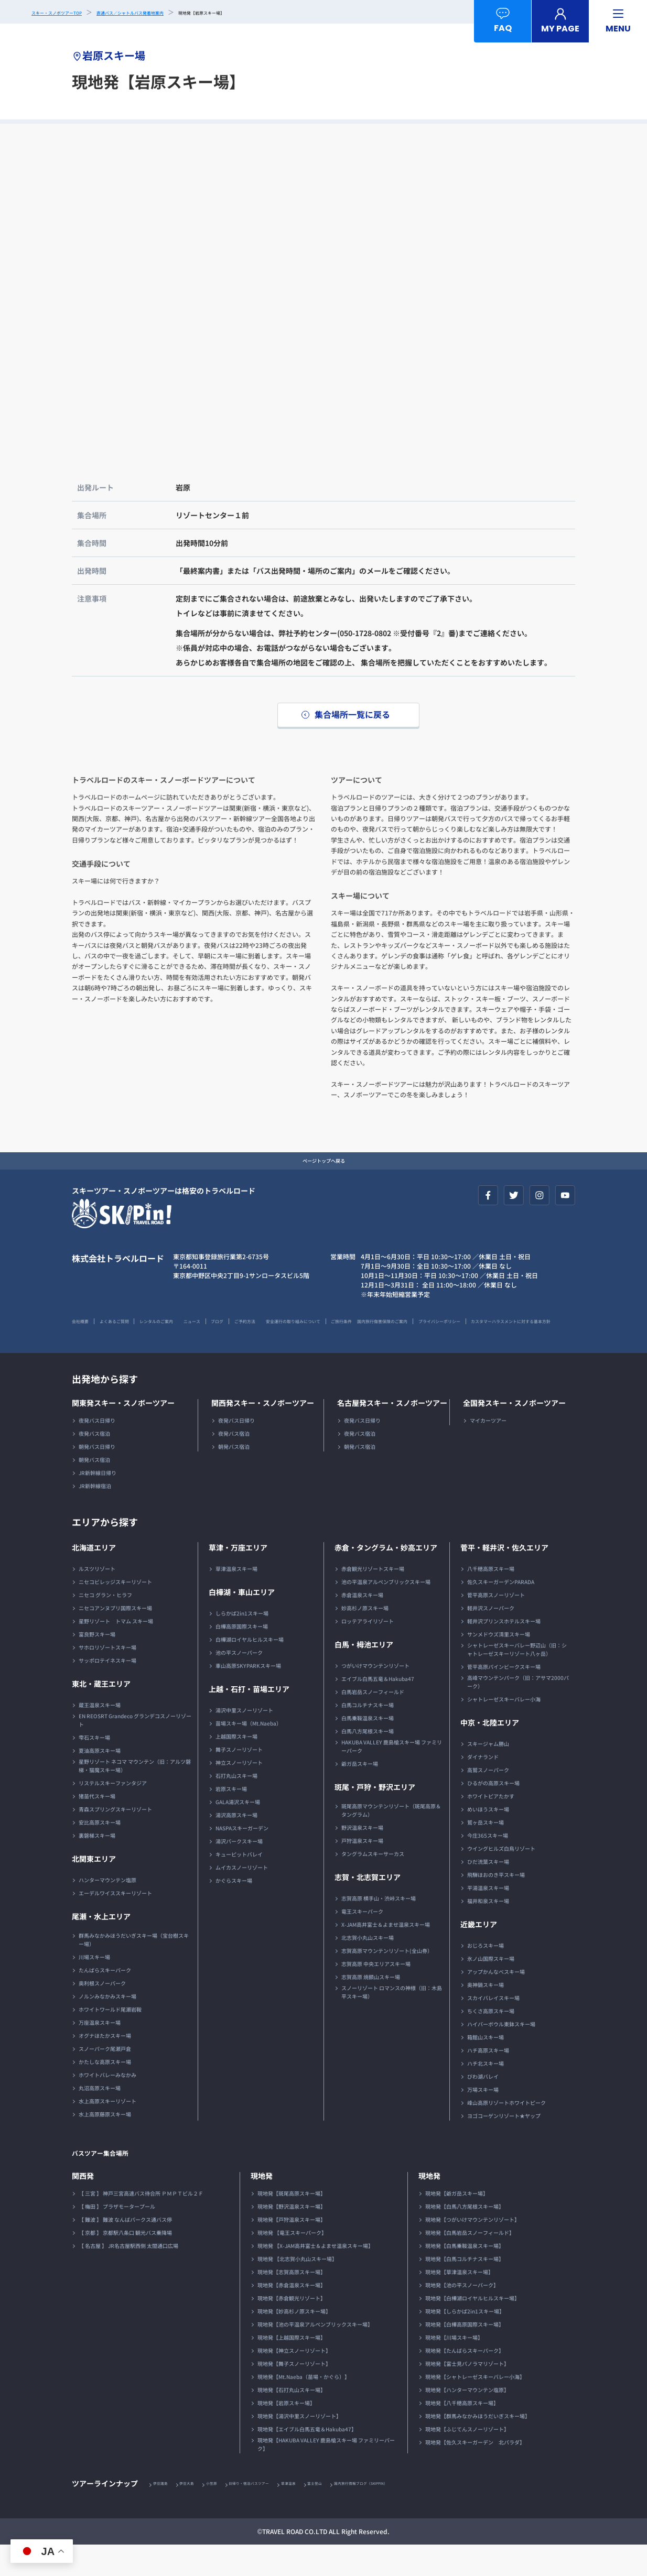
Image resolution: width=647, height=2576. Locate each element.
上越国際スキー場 (236, 1767)
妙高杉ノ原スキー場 (365, 1638)
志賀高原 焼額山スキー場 (370, 2007)
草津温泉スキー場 (236, 1599)
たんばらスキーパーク (105, 2000)
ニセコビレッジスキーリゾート (115, 1612)
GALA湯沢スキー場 (237, 1832)
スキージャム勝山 (488, 1774)
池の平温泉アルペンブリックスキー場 (385, 1612)
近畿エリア (478, 1954)
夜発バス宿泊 (94, 1464)
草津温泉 (337, 2514)
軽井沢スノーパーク (490, 1638)
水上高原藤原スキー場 (105, 2144)
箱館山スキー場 (485, 2067)
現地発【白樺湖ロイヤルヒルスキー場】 (472, 2328)
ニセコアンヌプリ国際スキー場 (115, 1638)
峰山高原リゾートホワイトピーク (506, 2133)
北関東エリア (94, 1889)
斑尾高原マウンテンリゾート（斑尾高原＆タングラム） (391, 1840)
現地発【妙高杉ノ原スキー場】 (294, 2341)
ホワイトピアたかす (490, 1826)
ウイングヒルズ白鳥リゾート (501, 1879)
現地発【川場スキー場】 (454, 2368)
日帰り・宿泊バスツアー (284, 2514)
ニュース (252, 1333)
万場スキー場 (483, 2120)
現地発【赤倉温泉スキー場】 (291, 2315)
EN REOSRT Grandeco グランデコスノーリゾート (135, 1750)
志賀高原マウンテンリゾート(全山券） (387, 1981)
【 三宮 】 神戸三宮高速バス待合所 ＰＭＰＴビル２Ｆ (141, 2224)
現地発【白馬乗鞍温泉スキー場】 (464, 2276)
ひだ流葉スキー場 (488, 1892)
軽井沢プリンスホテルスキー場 (504, 1651)
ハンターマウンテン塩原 (107, 1910)
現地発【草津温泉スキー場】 (459, 2302)
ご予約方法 (332, 1333)
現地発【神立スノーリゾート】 (294, 2381)
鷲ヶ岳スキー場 (485, 1853)
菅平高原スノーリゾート (496, 1625)
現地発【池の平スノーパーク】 (462, 2315)
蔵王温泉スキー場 (100, 1735)
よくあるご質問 (135, 1333)
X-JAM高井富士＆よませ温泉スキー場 (385, 1955)
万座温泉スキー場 (100, 2053)
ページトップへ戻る (323, 1169)
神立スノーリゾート (239, 1793)
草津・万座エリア (238, 1578)
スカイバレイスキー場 (493, 2028)
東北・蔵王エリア (101, 1714)
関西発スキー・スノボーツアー (262, 1433)
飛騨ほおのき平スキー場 (496, 1905)
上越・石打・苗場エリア (249, 1719)
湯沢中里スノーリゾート (244, 1740)
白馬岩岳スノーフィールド (372, 1722)
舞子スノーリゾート (239, 1780)
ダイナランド (483, 1787)
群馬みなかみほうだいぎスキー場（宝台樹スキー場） (134, 1970)
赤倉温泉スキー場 (362, 1625)
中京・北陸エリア (489, 1753)
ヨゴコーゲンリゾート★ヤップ (504, 2146)
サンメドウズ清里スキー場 (498, 1664)
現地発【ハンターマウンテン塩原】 (467, 2420)
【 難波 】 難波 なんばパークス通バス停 (125, 2250)
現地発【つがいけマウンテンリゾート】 (472, 2250)
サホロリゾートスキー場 (107, 1678)
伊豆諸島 (165, 2514)
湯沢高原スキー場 (236, 1845)
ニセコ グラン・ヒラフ (105, 1625)
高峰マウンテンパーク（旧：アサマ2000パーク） (518, 1712)
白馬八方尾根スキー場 (367, 1761)
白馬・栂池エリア (364, 1674)
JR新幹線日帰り (97, 1503)
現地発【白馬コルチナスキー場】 (464, 2289)
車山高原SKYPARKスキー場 (248, 1696)
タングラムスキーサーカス (372, 1884)
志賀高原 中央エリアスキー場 (376, 1994)
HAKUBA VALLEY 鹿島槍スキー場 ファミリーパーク (391, 1777)
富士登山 (372, 2514)
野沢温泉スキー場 (362, 1858)
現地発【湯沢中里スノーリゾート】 (299, 2446)
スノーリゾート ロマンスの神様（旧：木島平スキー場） (391, 2022)
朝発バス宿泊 (94, 1490)
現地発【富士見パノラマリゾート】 (467, 2394)
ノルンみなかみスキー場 (107, 2027)
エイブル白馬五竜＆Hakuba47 (377, 1709)
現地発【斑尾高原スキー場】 (291, 2224)
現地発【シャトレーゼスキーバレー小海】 (475, 2407)
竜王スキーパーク (362, 1942)
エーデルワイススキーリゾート (115, 1923)
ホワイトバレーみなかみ (107, 2105)
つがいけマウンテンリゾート (375, 1696)
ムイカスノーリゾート (241, 1898)
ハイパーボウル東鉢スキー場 (501, 2054)
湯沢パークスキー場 (239, 1871)
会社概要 (84, 1333)
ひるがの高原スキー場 (493, 1813)
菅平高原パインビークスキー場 (504, 1697)
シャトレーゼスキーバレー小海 (504, 1729)
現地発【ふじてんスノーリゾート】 (467, 2459)
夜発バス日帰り (97, 1451)
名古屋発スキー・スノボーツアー (392, 1433)
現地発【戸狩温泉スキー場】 (291, 2250)
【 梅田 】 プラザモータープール (117, 2237)
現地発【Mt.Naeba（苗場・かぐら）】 (303, 2407)
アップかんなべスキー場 (496, 2002)
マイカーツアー (488, 1451)
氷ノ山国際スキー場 (490, 1989)
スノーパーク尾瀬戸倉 (105, 2079)
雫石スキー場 (94, 1768)
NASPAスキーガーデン (241, 1858)
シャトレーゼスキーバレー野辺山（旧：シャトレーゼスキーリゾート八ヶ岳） (517, 1680)
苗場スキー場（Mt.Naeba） (248, 1754)
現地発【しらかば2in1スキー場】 (464, 2341)
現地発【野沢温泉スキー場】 (291, 2237)
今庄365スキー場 (487, 1866)
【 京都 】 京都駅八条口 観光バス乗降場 (125, 2263)
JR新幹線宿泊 (95, 1516)
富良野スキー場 (97, 1664)
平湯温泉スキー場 (488, 1918)
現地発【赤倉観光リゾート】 (291, 2328)
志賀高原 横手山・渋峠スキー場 (378, 1929)
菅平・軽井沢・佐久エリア (504, 1578)
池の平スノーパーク (239, 1683)
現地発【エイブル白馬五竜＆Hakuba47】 (307, 2459)
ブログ (291, 1333)
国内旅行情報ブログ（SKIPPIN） (436, 2514)
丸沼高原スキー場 (100, 2118)
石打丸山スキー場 (236, 1806)
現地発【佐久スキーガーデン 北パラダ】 (475, 2472)
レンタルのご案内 (199, 1333)
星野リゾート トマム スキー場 (116, 1651)
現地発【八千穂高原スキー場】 (462, 2433)
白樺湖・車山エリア (242, 1622)
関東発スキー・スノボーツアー (123, 1433)
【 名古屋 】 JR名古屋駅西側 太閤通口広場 (128, 2276)
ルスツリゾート (97, 1599)
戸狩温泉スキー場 (362, 1871)
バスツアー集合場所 (114, 2182)
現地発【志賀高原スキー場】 (291, 2302)
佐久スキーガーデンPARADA (500, 1612)
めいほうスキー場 (488, 1839)
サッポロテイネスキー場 (107, 1691)
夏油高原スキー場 (100, 1781)
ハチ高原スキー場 (488, 2080)
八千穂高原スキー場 (490, 1599)
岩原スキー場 (231, 1819)
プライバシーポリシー (195, 1350)
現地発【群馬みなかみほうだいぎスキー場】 (477, 2446)
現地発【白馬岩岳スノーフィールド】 (469, 2263)
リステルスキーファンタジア (113, 1813)
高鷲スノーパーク (488, 1800)
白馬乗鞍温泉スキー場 (367, 1748)
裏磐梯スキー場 (97, 1866)
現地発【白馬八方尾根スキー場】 (464, 2237)
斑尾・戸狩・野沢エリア (375, 1817)
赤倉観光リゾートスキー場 (372, 1599)
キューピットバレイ (239, 1885)
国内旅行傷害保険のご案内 (109, 1350)
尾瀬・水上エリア (101, 1946)
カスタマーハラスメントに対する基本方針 (302, 1350)
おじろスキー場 (485, 1976)
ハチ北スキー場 (485, 2094)
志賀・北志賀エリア (368, 1907)
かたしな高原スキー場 (105, 2092)
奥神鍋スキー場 (485, 2015)
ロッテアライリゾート (367, 1651)
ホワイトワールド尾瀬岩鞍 (110, 2040)
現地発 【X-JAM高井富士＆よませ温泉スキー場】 (315, 2276)
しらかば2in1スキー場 (241, 1643)
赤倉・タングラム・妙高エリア (386, 1578)
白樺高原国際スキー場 (241, 1657)
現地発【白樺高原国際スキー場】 (464, 2355)
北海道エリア (94, 1578)
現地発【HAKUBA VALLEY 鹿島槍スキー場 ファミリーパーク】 (326, 2474)
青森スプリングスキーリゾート (115, 1839)
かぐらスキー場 (233, 1911)
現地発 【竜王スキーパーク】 (292, 2263)
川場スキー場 (94, 1987)
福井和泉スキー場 (488, 1931)
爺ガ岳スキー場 (359, 1794)
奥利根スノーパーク (102, 2013)
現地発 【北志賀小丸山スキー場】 (297, 2289)
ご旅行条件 (478, 1333)
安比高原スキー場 (100, 1853)
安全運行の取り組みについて (405, 1333)
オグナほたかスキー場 (105, 2066)
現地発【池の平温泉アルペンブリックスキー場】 (315, 2355)
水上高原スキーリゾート (107, 2131)
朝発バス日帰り (97, 1477)
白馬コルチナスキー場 (367, 1735)
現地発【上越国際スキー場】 (291, 2368)
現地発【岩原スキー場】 (286, 2433)
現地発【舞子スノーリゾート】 (294, 2394)
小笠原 (233, 2514)
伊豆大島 (200, 2514)
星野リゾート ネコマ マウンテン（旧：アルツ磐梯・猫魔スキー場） (135, 1796)
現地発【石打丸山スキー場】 (291, 2420)
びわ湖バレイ (483, 2107)
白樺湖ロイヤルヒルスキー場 (249, 1670)
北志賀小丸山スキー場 (367, 1968)
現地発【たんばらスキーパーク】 (464, 2381)
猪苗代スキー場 (97, 1826)
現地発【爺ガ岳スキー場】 (456, 2224)
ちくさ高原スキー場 (490, 2041)
